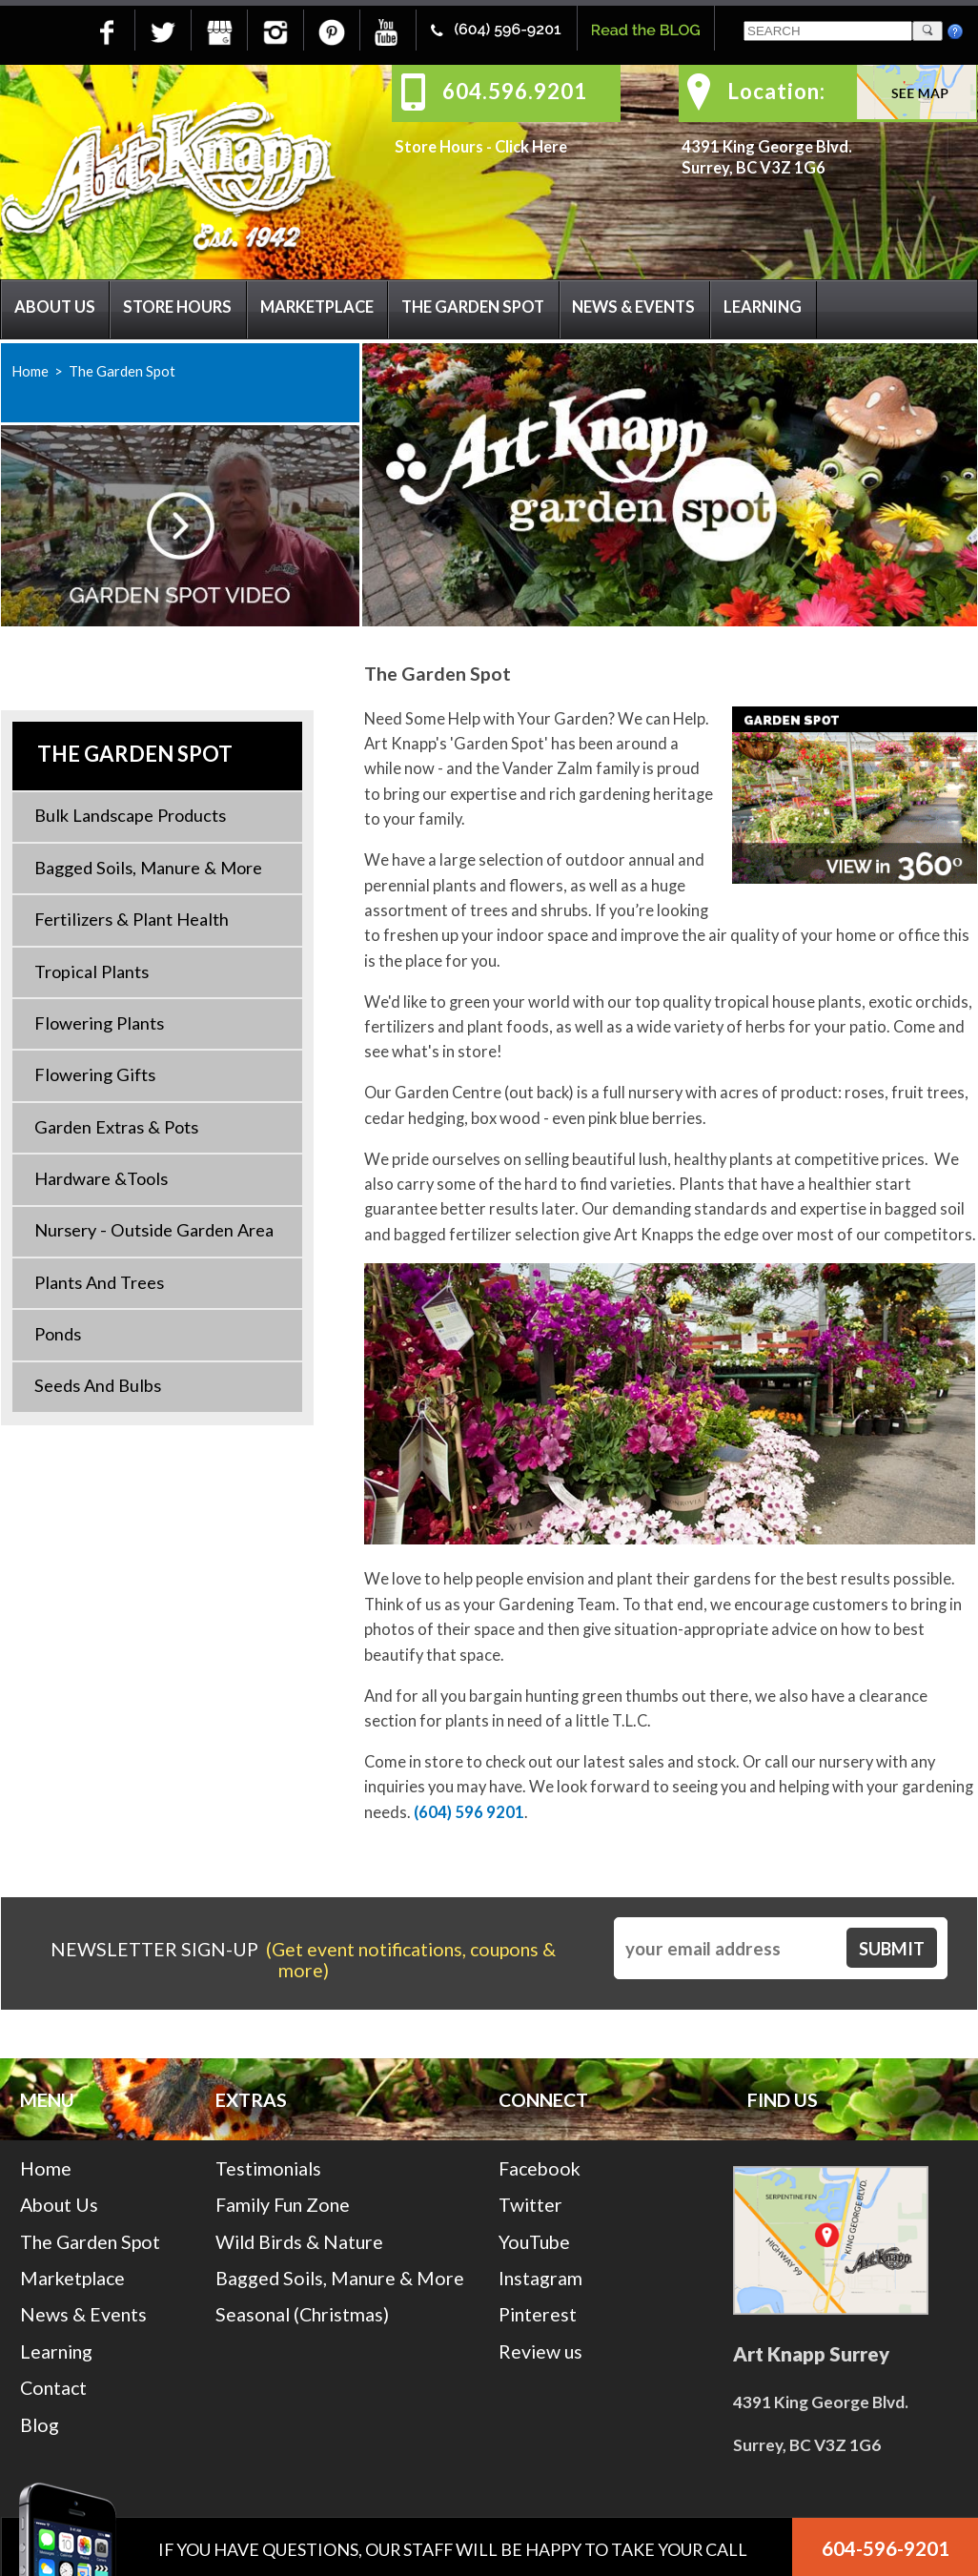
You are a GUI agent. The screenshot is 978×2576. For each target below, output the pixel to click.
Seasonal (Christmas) (302, 2314)
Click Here (531, 146)
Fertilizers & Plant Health (131, 919)
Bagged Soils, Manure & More (148, 867)
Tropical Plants (91, 971)
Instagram (540, 2278)
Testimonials (268, 2168)
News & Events (633, 307)
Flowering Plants (99, 1022)
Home (30, 370)
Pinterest (538, 2314)
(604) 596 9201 (469, 1812)
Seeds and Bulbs (97, 1385)
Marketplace (317, 307)
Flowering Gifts (94, 1074)
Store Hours (177, 307)
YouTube (534, 2242)
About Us (54, 307)
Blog (39, 2425)
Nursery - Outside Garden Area (154, 1229)
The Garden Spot (472, 307)
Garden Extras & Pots (116, 1126)
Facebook (540, 2168)
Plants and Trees (99, 1282)
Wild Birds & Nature (299, 2242)
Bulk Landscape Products (130, 815)
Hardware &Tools (101, 1178)
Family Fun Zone (282, 2205)
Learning (762, 307)
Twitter (530, 2205)
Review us (540, 2351)
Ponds (57, 1333)
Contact (53, 2388)
